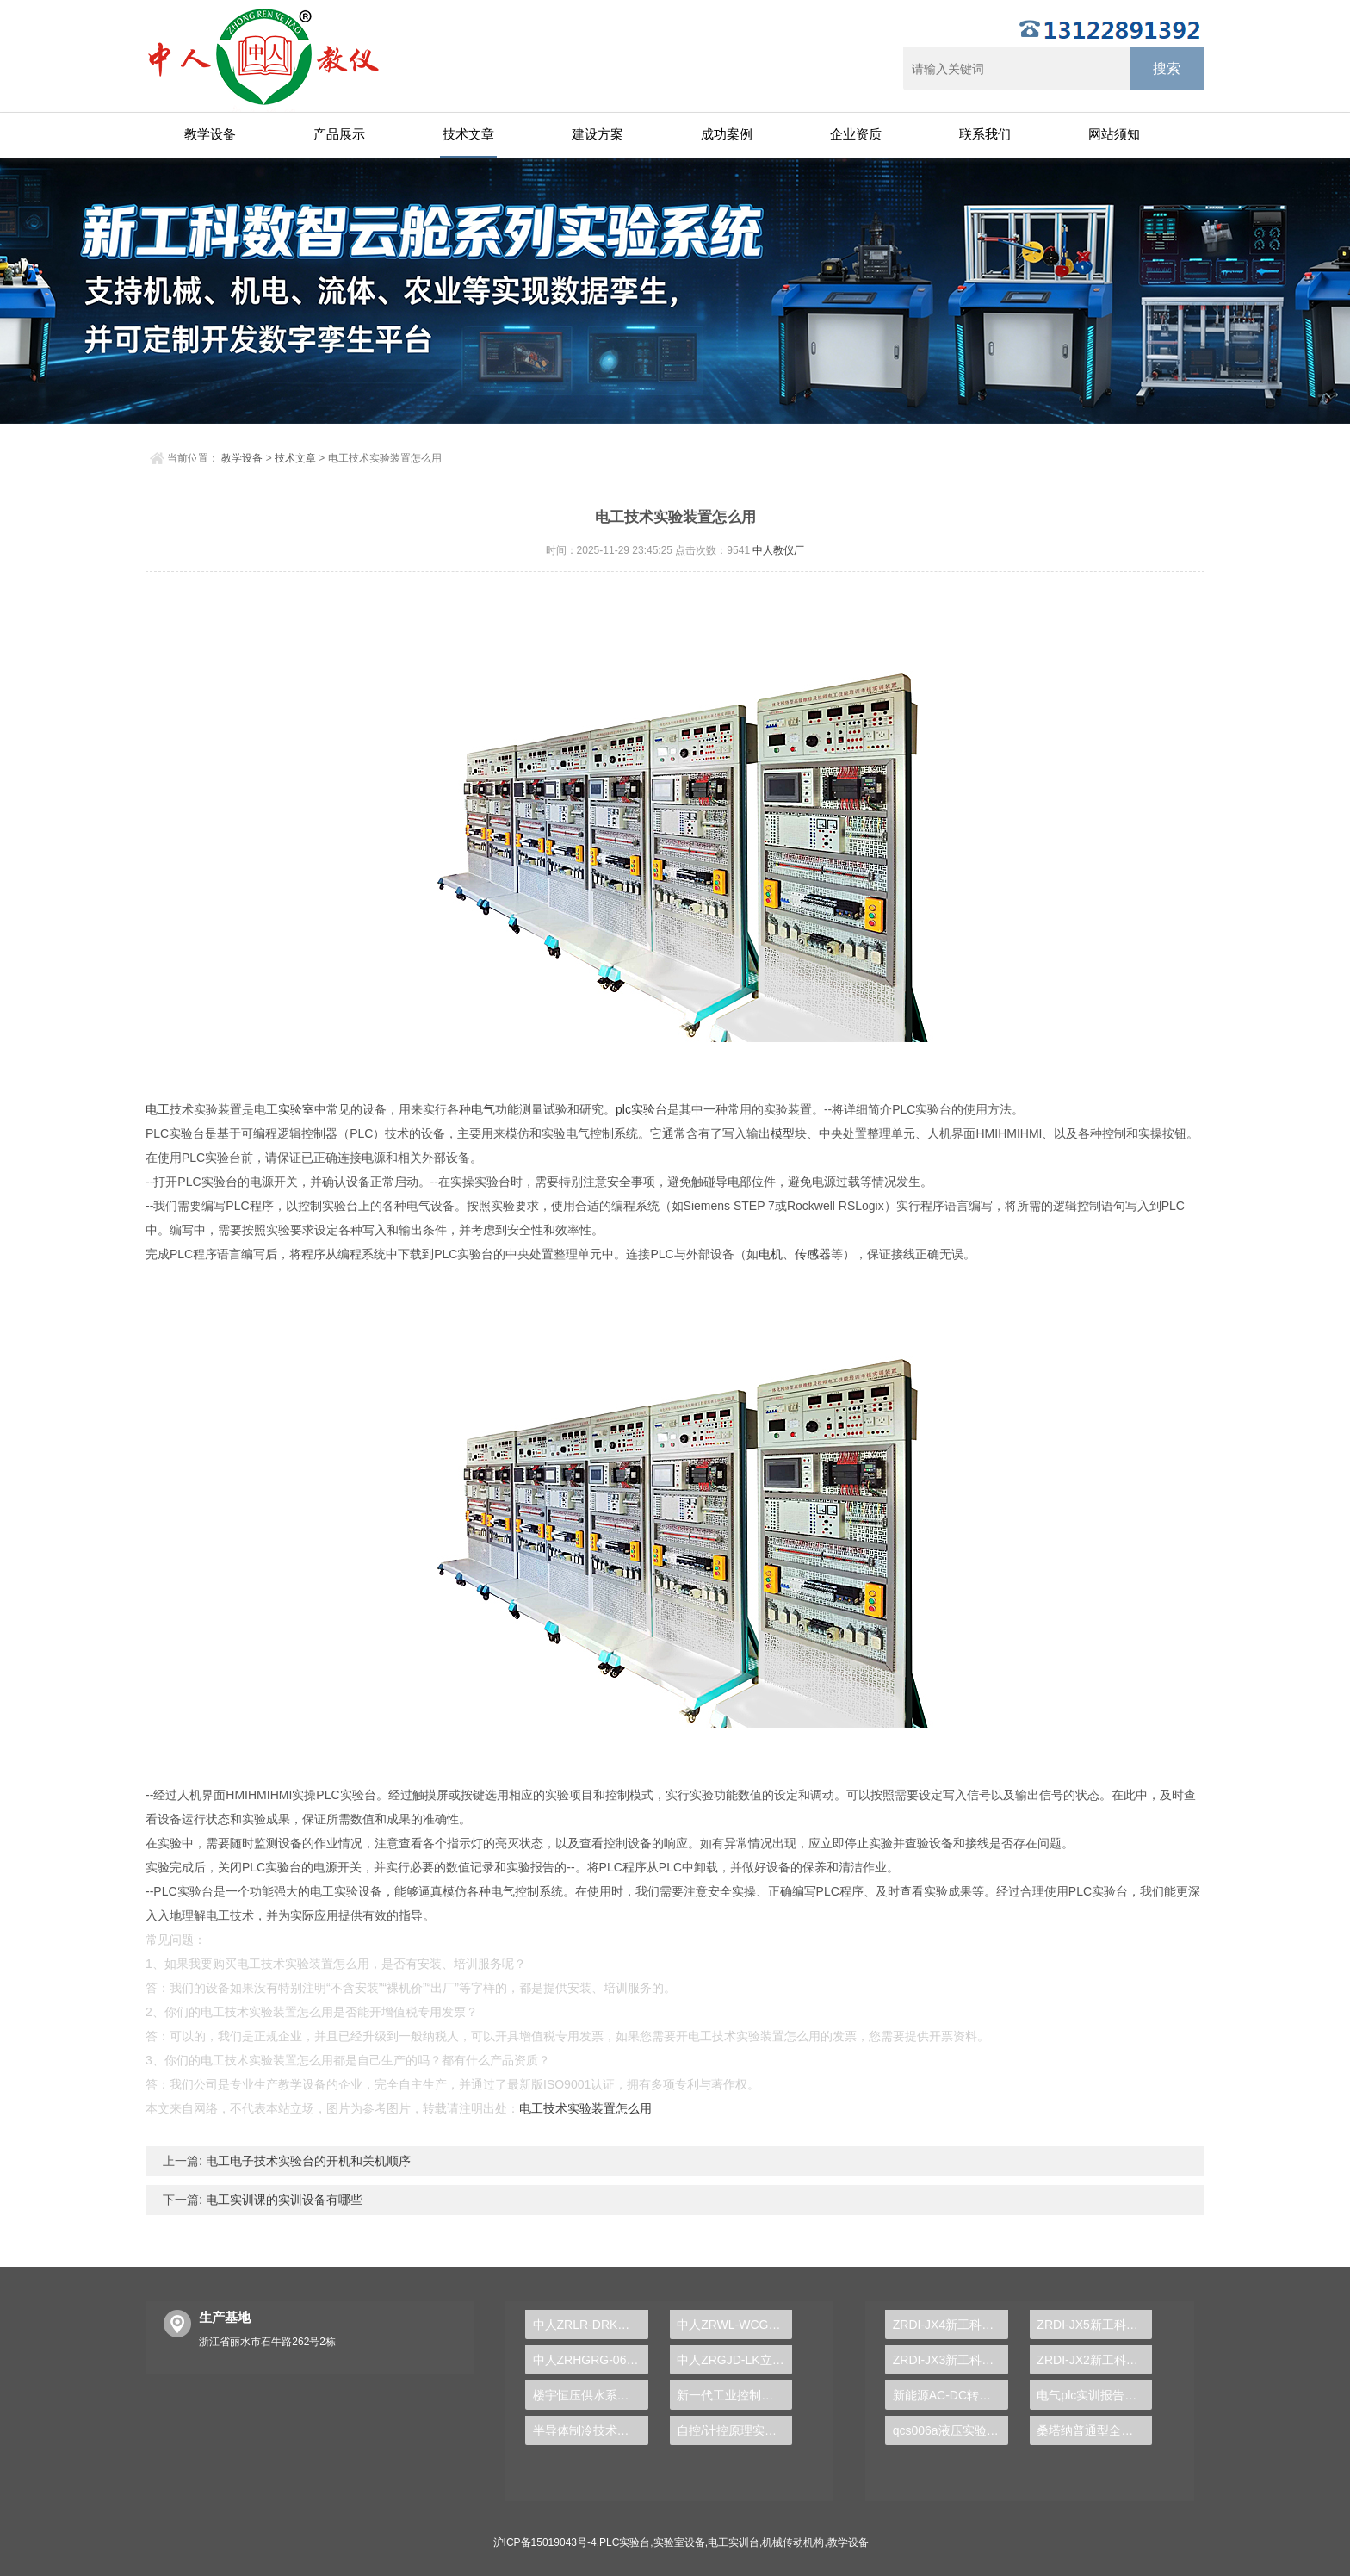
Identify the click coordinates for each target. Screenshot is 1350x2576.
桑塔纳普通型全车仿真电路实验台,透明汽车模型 (1094, 2430)
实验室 (296, 1109)
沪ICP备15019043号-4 (545, 2542)
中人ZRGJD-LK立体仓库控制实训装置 (734, 2360)
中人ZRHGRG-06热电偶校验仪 (590, 2360)
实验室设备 (679, 2542)
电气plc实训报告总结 (1093, 2395)
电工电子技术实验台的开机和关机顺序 (306, 2161)
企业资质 (856, 134)
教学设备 (210, 134)
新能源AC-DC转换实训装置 (950, 2395)
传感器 (813, 1254)
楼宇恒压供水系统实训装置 (590, 2395)
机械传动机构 (793, 2542)
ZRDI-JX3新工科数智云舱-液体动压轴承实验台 (950, 2360)
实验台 (649, 1109)
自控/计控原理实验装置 (734, 2430)
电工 (158, 1109)
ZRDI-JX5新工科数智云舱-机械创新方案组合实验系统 (1094, 2324)
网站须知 (1114, 134)
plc (623, 1109)
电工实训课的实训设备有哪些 (282, 2200)
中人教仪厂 (778, 550)
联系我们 (985, 134)
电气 (483, 1109)
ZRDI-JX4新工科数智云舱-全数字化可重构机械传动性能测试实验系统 (950, 2324)
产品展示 (339, 134)
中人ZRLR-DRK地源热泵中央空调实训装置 (590, 2324)
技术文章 (468, 134)
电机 (771, 1254)
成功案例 (726, 134)
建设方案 (597, 134)
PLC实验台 (624, 2542)
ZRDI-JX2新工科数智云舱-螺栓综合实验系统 (1094, 2360)
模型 (783, 1133)
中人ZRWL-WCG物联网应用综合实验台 (734, 2324)
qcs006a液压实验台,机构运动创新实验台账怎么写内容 (950, 2430)
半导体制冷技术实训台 (590, 2430)
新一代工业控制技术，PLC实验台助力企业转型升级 (734, 2395)
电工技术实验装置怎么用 (585, 2108)
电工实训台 (733, 2542)
